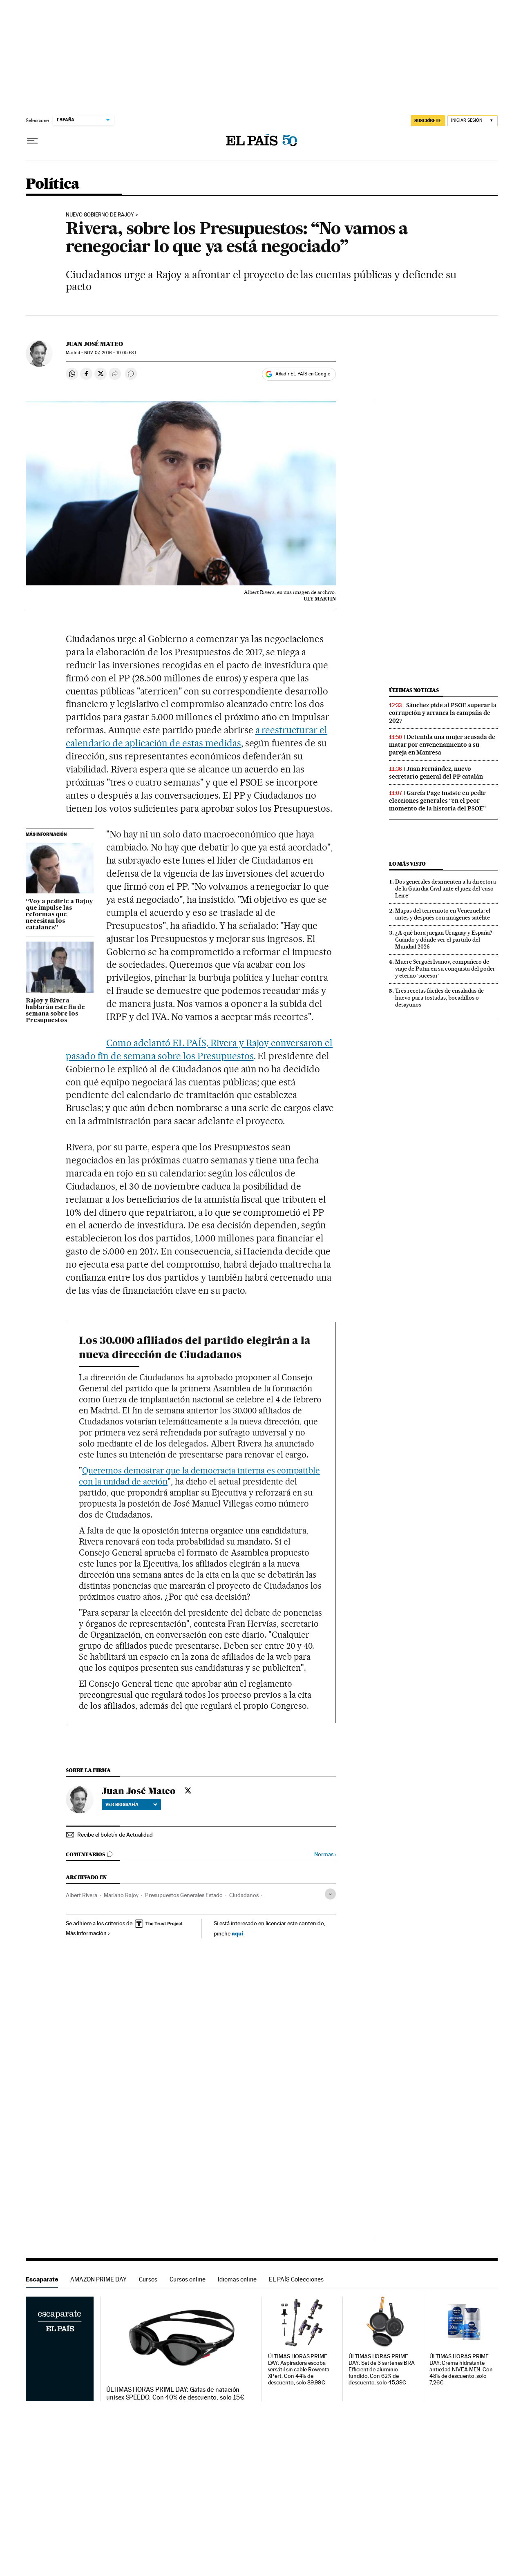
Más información (88, 1933)
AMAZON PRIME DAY (98, 2279)
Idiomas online (237, 2279)
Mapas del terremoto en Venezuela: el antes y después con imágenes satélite (442, 914)
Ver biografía (131, 1804)
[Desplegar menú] (32, 140)
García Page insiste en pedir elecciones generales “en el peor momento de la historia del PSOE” (437, 800)
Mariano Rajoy (121, 1895)
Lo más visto (407, 864)
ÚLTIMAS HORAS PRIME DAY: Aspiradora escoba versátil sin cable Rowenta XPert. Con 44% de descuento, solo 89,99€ (299, 2369)
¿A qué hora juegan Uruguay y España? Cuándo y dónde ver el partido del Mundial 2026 (443, 939)
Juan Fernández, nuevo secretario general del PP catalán (436, 772)
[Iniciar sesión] (472, 120)
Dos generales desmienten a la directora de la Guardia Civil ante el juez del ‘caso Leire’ (445, 888)
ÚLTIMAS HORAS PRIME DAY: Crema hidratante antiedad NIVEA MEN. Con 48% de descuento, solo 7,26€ (461, 2369)
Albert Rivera (81, 1895)
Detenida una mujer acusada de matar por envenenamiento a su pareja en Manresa (442, 744)
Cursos (148, 2279)
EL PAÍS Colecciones (296, 2279)
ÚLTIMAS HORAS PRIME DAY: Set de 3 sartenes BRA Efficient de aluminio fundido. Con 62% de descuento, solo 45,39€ (382, 2369)
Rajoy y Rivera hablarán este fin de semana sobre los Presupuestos (55, 1010)
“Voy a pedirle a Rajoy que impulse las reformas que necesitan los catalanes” (59, 915)
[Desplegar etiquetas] (330, 1894)
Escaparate (42, 2279)
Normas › (325, 1854)
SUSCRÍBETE (427, 120)
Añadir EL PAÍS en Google (302, 374)
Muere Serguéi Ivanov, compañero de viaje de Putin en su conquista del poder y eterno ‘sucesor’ (445, 968)
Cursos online (188, 2279)
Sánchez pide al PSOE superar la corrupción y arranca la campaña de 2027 (442, 712)
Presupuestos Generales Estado (184, 1895)
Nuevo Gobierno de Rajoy (100, 215)
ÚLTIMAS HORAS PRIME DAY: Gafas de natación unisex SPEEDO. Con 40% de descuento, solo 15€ (175, 2393)
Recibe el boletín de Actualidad (115, 1834)
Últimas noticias (414, 690)
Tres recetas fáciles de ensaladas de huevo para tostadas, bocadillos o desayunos (439, 997)
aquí (237, 1933)
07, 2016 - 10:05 (110, 352)
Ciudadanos (244, 1895)
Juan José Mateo (94, 344)
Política (53, 184)
